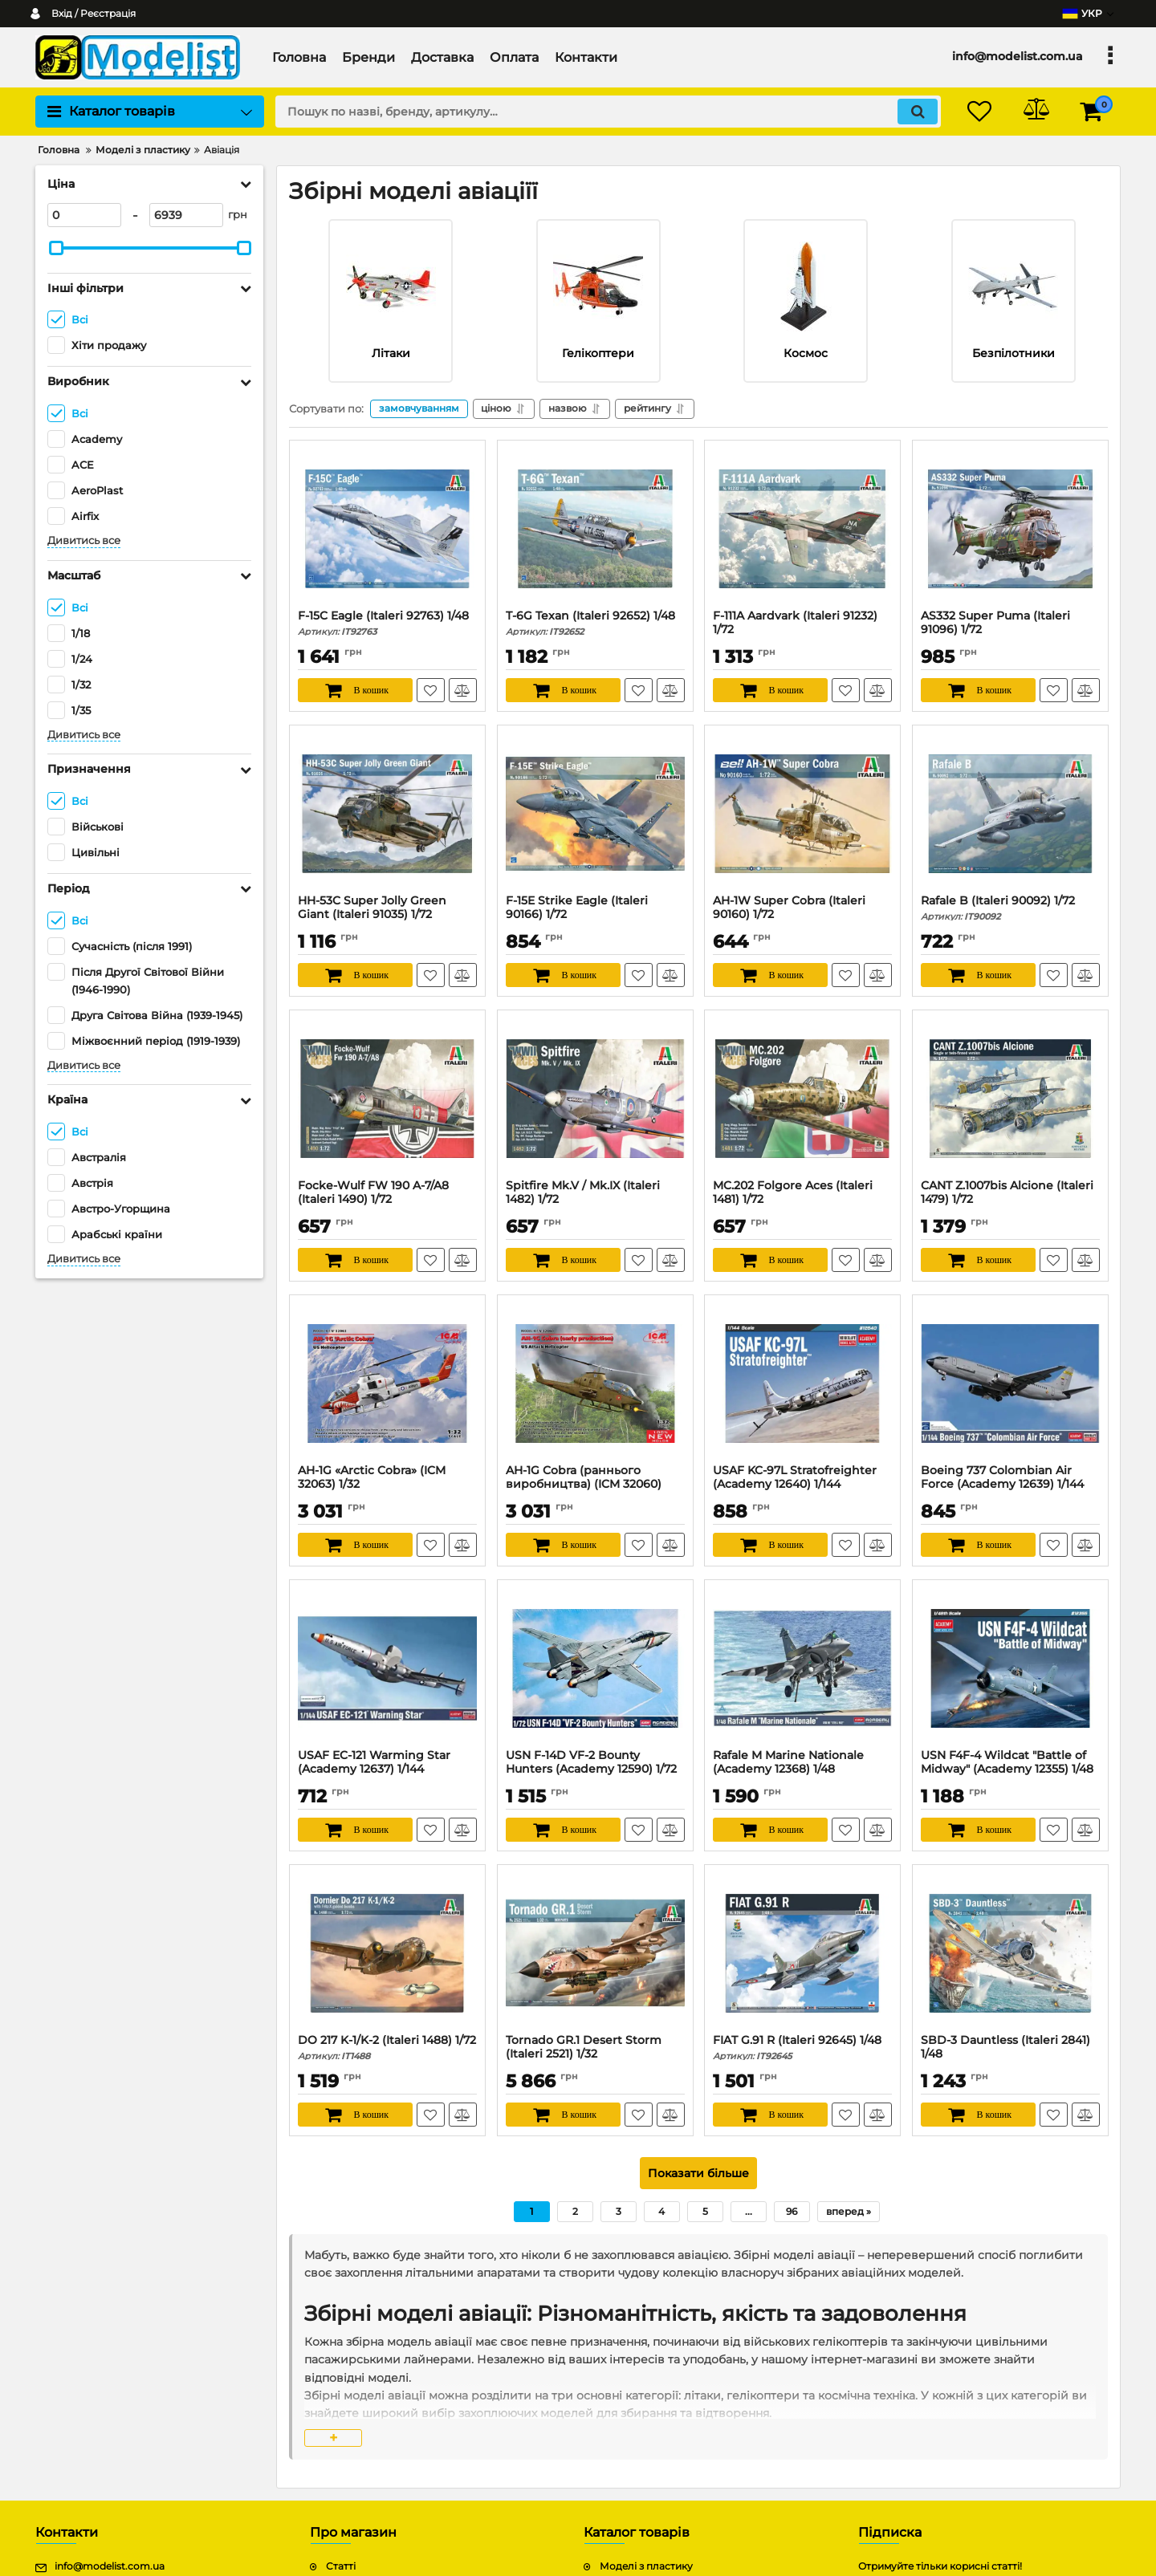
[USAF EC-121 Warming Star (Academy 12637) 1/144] (387, 1668)
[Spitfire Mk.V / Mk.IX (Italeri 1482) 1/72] (595, 1098)
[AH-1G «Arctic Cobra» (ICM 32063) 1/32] (387, 1383)
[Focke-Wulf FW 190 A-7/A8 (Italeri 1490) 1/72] (387, 1098)
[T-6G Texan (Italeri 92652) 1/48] (595, 529)
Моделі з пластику (646, 2567)
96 (791, 2211)
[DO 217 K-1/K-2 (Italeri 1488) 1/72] (387, 1953)
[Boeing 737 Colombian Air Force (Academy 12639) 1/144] (1010, 1383)
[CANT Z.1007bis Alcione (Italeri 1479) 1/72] (1010, 1098)
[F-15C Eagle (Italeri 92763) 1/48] (387, 529)
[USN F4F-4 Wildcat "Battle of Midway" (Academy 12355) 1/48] (1010, 1668)
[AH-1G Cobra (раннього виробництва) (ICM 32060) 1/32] (595, 1383)
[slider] (56, 248)
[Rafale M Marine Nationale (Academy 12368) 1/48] (802, 1668)
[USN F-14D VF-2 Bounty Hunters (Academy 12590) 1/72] (595, 1668)
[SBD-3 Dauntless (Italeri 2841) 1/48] (1010, 1953)
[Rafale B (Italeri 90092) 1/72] (1010, 813)
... (748, 2211)
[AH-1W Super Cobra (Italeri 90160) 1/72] (802, 813)
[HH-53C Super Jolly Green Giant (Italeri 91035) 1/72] (387, 813)
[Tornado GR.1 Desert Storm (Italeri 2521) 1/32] (595, 1953)
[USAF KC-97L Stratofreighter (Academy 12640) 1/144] (802, 1383)
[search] (608, 111)
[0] (84, 215)
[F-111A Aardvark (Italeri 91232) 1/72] (802, 529)
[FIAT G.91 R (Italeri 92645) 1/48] (802, 1953)
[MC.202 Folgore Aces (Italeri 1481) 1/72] (802, 1098)
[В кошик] (355, 690)
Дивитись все (83, 540)
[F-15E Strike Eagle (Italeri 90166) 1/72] (595, 813)
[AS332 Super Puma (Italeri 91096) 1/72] (1010, 529)
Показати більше (698, 2173)
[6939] (186, 215)
